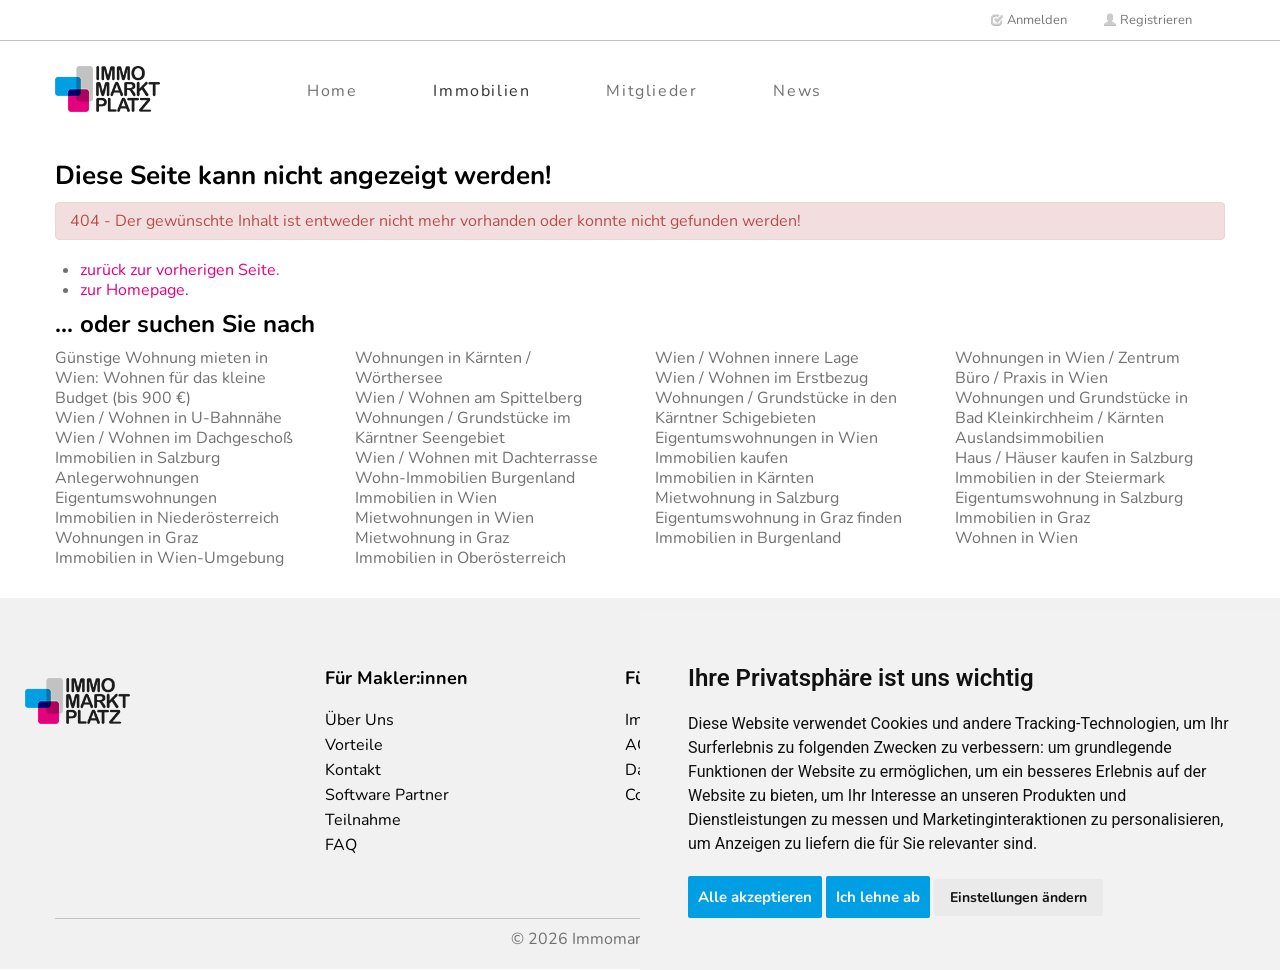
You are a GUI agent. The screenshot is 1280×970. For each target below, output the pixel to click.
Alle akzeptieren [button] (755, 897)
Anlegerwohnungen (127, 478)
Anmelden (1028, 20)
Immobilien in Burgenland (748, 538)
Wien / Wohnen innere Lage (757, 358)
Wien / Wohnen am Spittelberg (468, 398)
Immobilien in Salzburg (137, 458)
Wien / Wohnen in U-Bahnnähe (168, 418)
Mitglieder (651, 91)
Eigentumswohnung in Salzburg (1069, 498)
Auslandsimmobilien (1029, 438)
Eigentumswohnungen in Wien (766, 438)
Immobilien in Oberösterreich (460, 558)
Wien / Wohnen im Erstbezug (761, 378)
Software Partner (387, 795)
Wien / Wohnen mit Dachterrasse (476, 458)
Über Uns (359, 720)
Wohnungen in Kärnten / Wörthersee (443, 368)
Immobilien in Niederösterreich (167, 518)
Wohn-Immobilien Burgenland (465, 478)
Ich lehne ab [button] (878, 897)
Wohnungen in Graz (126, 538)
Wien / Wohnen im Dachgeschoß (174, 438)
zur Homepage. (134, 290)
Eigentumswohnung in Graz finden (778, 518)
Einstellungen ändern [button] (1018, 897)
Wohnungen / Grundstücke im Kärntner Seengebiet (463, 428)
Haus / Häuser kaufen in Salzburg (1074, 458)
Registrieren (1147, 20)
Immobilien (481, 91)
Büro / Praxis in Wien (1031, 378)
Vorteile (354, 745)
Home (332, 91)
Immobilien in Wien (426, 498)
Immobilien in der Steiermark (1060, 478)
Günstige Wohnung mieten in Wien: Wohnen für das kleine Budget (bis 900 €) (161, 378)
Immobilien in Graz (1022, 518)
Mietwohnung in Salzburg (747, 498)
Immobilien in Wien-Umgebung (169, 558)
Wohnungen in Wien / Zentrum (1067, 358)
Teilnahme (363, 820)
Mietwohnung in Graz (432, 538)
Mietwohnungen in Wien (444, 518)
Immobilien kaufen (721, 458)
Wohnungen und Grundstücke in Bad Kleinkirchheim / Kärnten (1071, 408)
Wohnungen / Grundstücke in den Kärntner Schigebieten (776, 408)
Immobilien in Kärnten (734, 478)
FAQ (341, 845)
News (797, 91)
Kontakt (353, 770)
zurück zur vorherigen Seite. (180, 270)
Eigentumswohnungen (136, 498)
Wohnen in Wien (1016, 538)
